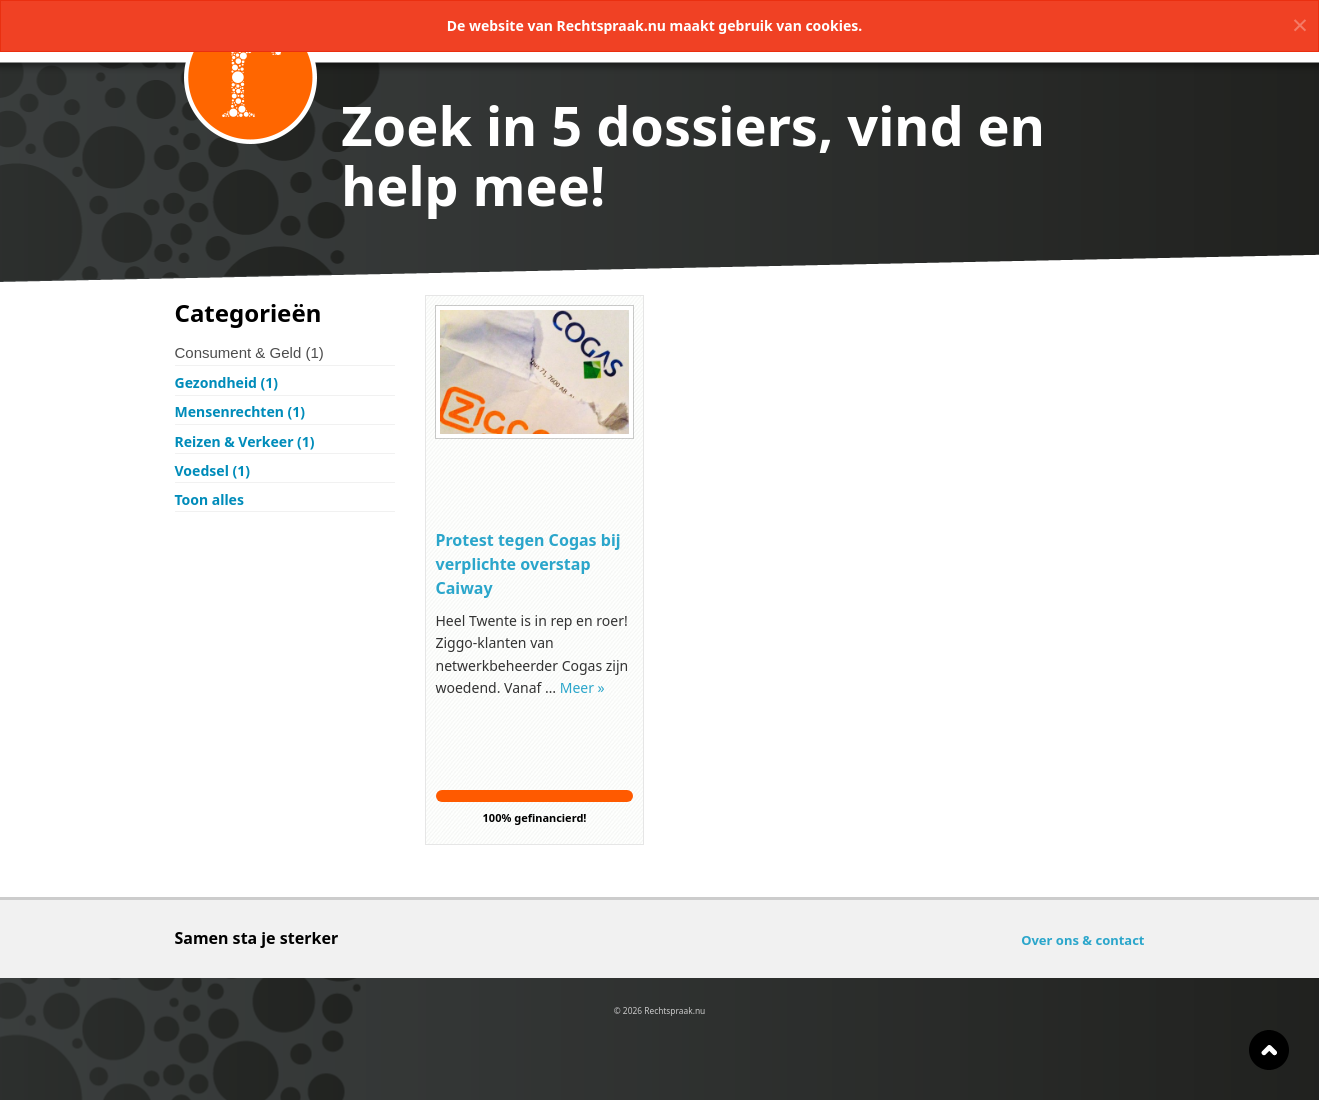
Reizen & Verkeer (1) (245, 441)
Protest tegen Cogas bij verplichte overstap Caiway (528, 564)
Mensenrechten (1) (240, 411)
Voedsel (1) (212, 470)
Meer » (582, 687)
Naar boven (1269, 1050)
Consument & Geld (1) (249, 352)
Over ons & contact (1082, 940)
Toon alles (209, 499)
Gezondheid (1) (227, 382)
